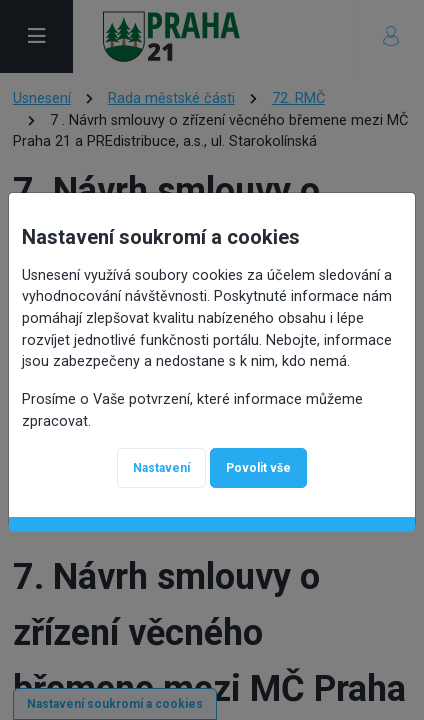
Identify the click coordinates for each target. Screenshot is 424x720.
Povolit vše (258, 458)
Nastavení (161, 458)
